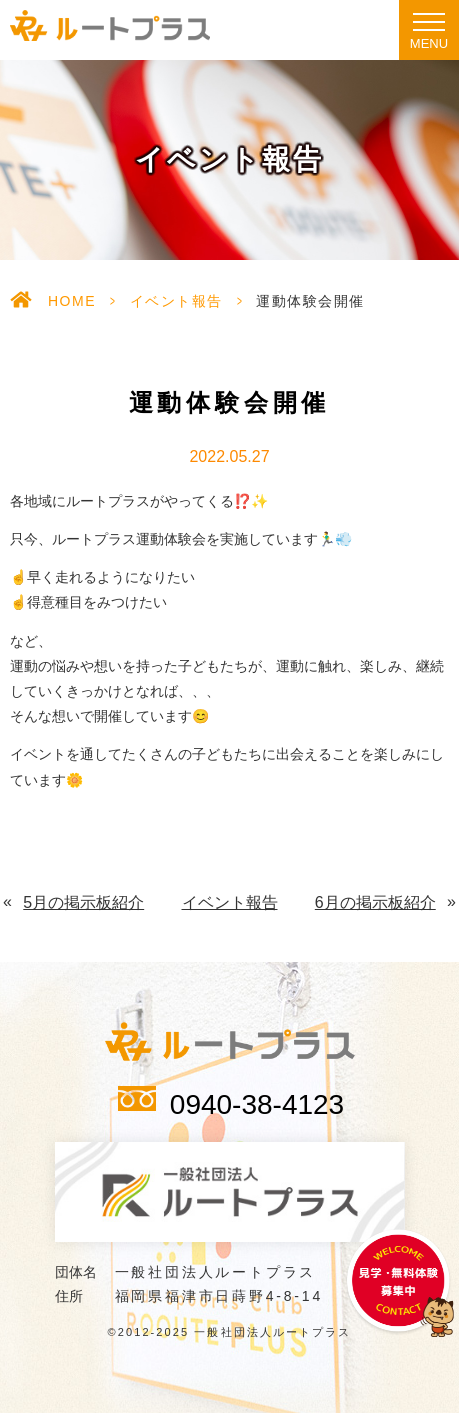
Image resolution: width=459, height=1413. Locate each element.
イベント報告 (176, 301)
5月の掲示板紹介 (83, 902)
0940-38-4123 (257, 1104)
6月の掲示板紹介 (375, 902)
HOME (72, 301)
